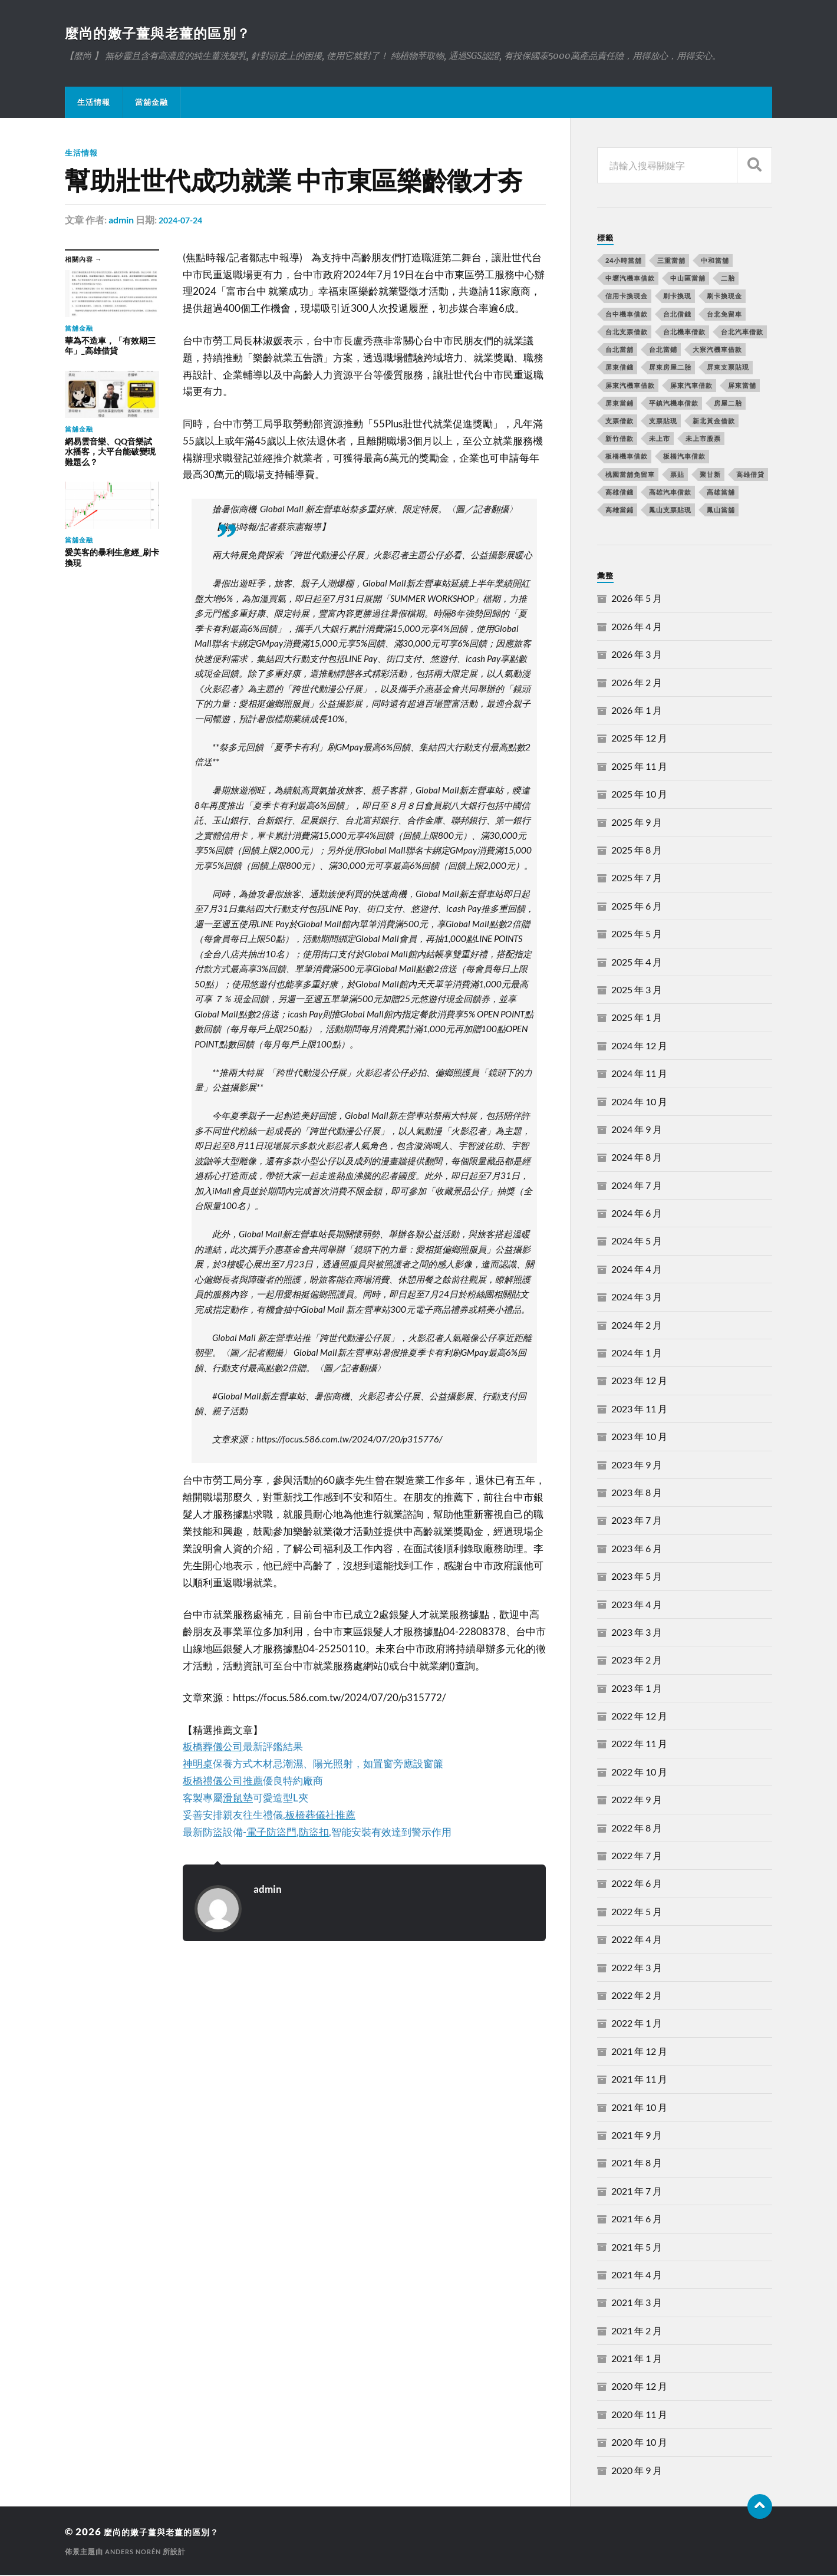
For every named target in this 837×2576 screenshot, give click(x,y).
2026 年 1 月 (636, 711)
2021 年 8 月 (636, 2163)
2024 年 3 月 (636, 1297)
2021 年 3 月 (636, 2303)
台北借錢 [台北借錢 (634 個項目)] (677, 315)
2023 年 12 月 (639, 1381)
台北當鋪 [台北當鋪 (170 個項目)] (663, 350)
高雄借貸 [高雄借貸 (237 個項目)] (750, 475)
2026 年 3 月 (636, 655)
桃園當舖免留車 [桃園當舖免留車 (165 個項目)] (630, 475)
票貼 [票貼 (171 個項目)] (677, 475)
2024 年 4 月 (636, 1270)
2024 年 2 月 (636, 1326)
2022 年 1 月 (636, 2024)
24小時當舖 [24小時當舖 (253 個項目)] (623, 261)
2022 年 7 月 (636, 1856)
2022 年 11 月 (639, 1744)
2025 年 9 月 (636, 823)
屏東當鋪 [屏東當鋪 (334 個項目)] (619, 404)
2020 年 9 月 (636, 2471)
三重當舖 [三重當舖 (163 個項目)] (671, 261)
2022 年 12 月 (639, 1716)
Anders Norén (136, 2552)
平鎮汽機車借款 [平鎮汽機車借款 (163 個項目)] (673, 404)
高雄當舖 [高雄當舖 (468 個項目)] (721, 493)
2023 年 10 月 (639, 1437)
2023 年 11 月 (639, 1409)
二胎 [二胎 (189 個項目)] (728, 279)
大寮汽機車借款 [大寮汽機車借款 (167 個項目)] (717, 350)
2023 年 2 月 (636, 1660)
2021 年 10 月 (639, 2108)
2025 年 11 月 (639, 767)
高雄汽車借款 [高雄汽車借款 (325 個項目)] (670, 493)
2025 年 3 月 (636, 990)
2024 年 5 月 (636, 1241)
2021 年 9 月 (636, 2136)
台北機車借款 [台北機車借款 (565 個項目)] (684, 333)
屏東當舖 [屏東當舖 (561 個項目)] (742, 386)
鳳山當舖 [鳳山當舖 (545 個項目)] (721, 511)
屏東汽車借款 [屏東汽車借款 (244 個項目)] (691, 386)
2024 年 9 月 (636, 1130)
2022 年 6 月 (636, 1884)
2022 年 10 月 (639, 1772)
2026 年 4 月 (636, 627)
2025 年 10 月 (639, 795)
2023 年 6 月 (636, 1549)
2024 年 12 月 (639, 1046)
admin (121, 220)
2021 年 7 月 (636, 2192)
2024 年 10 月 (639, 1102)
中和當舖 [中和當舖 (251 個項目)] (715, 261)
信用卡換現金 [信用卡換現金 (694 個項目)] (626, 297)
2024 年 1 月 (636, 1353)
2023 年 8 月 (636, 1493)
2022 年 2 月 (636, 1996)
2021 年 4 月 (636, 2275)
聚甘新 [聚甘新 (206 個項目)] (710, 475)
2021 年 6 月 (636, 2219)
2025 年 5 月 (636, 934)
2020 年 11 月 (639, 2415)
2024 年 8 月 (636, 1158)
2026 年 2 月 (636, 683)
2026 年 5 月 (636, 599)
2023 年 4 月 (636, 1605)
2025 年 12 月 (639, 739)
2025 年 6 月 (636, 907)
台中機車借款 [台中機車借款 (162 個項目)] (626, 315)
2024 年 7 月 (636, 1186)
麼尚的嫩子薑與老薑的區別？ (172, 33)
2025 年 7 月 (636, 878)
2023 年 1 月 (636, 1689)
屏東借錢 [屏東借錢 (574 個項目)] (619, 368)
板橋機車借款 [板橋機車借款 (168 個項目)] (626, 457)
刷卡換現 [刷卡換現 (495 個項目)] (677, 297)
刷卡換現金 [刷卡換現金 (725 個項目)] (724, 297)
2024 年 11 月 (639, 1074)
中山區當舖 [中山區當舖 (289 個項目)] (688, 279)
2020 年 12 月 (639, 2387)
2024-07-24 (183, 220)
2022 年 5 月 (636, 1912)
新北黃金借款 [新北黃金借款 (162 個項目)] (714, 422)
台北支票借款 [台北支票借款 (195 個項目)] (626, 333)
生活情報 (93, 103)
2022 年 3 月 (636, 1968)
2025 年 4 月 (636, 963)
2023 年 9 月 (636, 1465)
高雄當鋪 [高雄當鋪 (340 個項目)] (619, 511)
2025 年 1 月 (636, 1018)
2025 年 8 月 (636, 851)
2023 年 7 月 (636, 1521)
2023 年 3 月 (636, 1633)
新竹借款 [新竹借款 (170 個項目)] (619, 439)
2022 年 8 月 (636, 1828)
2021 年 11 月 (639, 2080)
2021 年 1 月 (636, 2359)
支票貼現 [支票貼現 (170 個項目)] (663, 422)
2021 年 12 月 (639, 2052)
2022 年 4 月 (636, 1940)
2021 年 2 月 (636, 2331)
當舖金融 (151, 103)
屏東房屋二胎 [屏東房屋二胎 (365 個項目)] (670, 368)
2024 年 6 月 (636, 1214)
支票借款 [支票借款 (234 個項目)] (619, 422)
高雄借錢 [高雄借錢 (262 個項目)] (619, 493)
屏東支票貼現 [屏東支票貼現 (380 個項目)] (728, 368)
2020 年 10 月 (639, 2443)
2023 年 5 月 (636, 1577)
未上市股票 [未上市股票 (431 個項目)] (703, 439)
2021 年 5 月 (636, 2248)
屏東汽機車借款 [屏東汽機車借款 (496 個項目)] (630, 386)
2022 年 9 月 (636, 1800)
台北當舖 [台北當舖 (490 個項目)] (619, 350)
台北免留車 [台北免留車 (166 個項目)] (724, 315)
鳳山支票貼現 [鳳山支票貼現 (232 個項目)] (670, 511)
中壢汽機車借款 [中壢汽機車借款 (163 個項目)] (630, 279)
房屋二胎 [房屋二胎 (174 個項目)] (728, 404)
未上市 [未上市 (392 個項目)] (659, 439)
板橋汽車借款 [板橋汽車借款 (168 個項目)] (684, 457)
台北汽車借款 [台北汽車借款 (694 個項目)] (742, 333)
